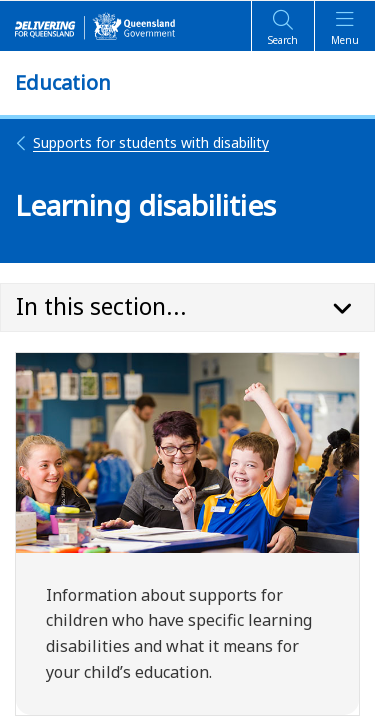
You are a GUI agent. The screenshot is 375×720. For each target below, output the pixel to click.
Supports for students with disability (142, 142)
